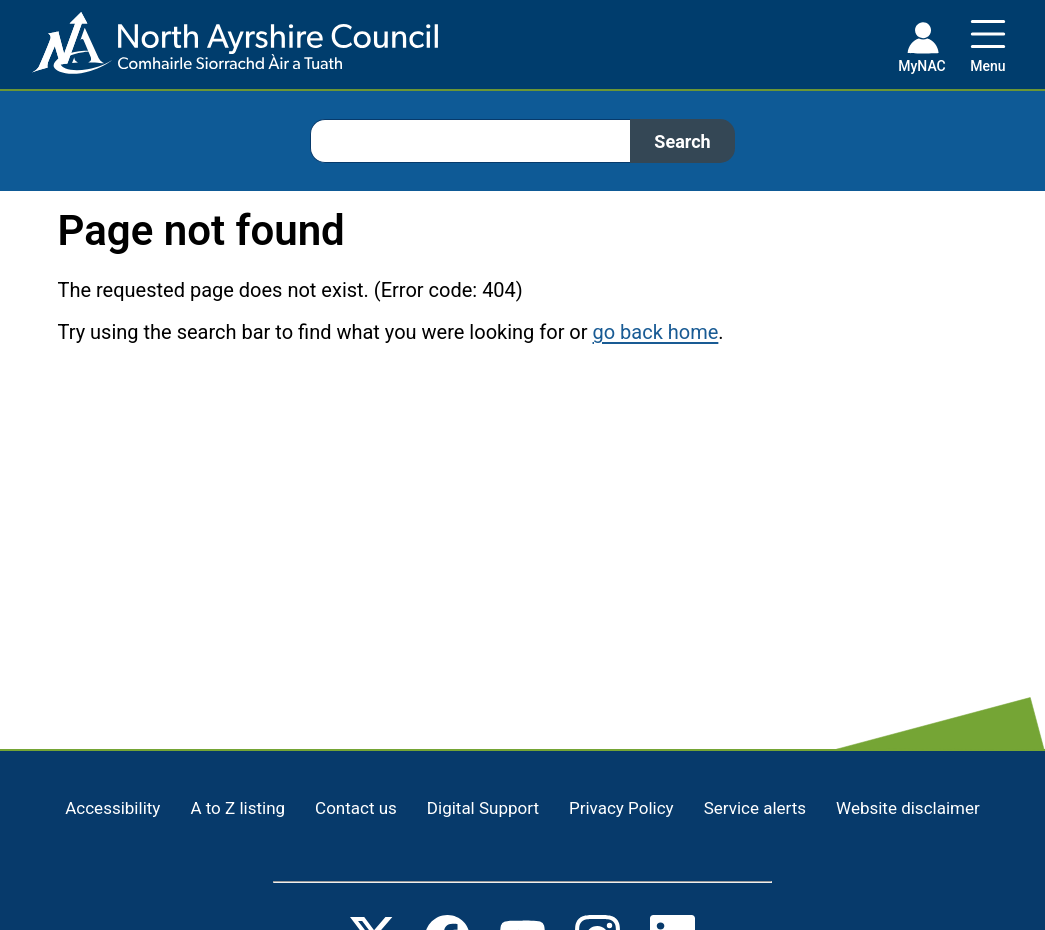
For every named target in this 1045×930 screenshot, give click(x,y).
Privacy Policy (621, 808)
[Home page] (219, 50)
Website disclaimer (908, 808)
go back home (656, 332)
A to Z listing (237, 808)
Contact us (356, 808)
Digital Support (483, 808)
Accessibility (112, 808)
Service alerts (755, 808)
